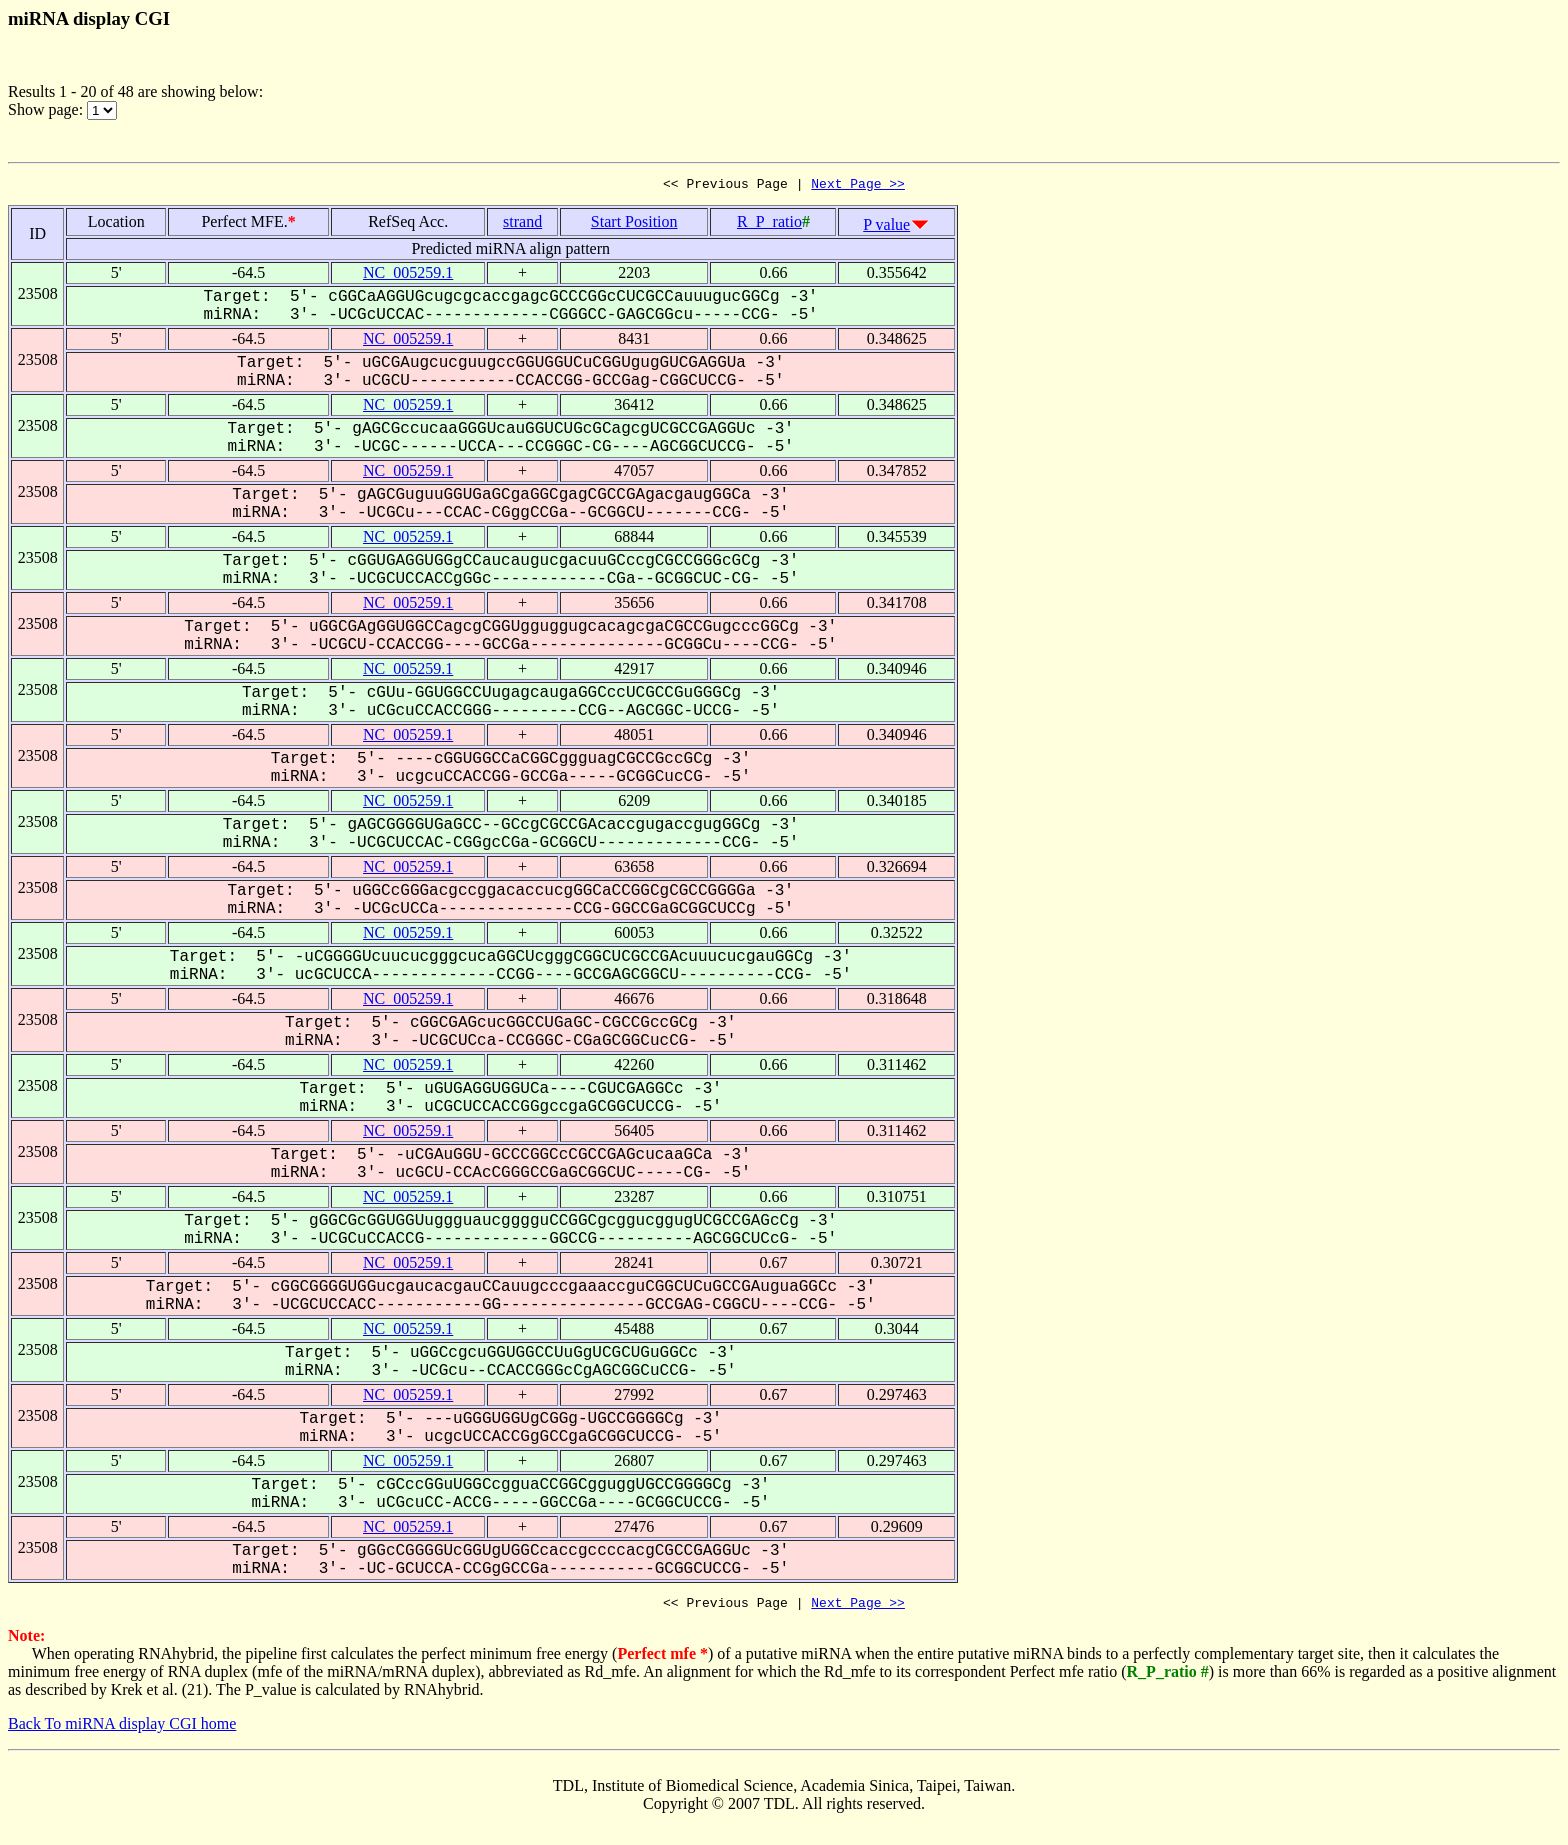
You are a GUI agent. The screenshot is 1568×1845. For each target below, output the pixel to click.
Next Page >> (858, 186)
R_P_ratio (769, 224)
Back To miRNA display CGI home (122, 1729)
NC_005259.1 (408, 275)
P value (886, 227)
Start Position (634, 224)
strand (522, 224)
